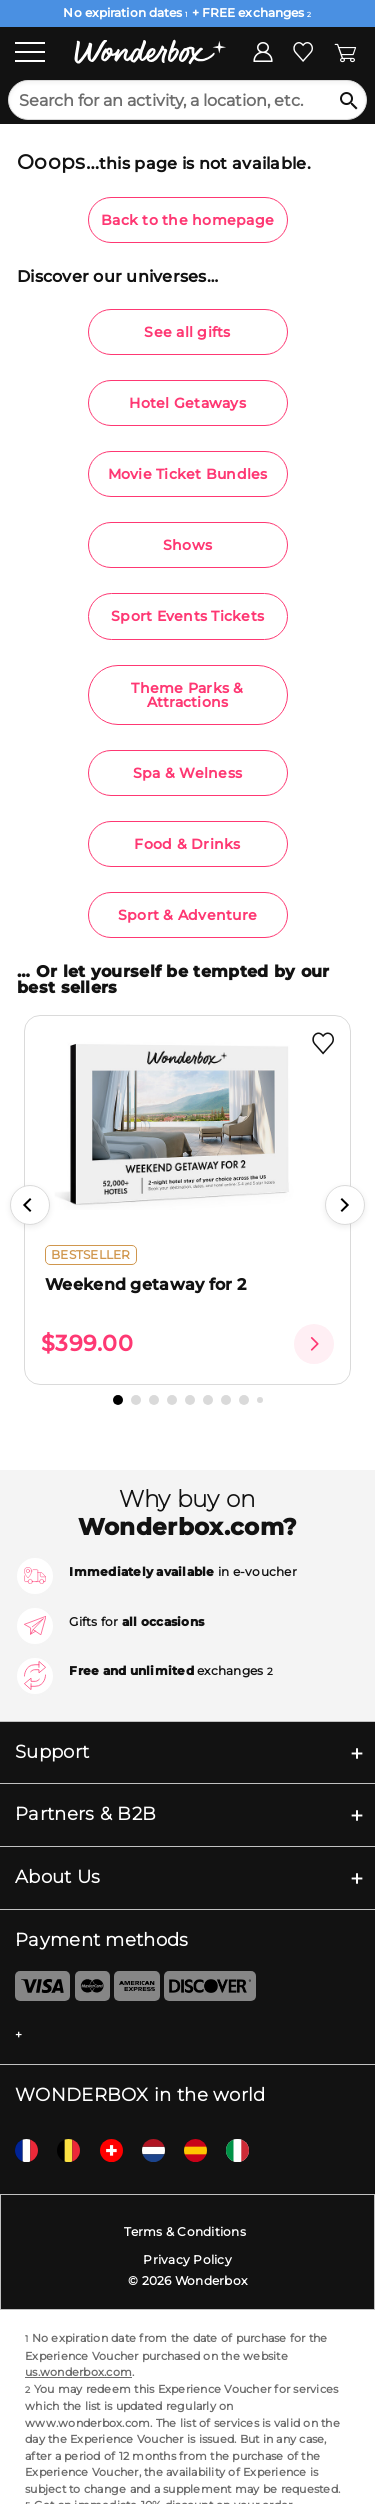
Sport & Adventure (187, 915)
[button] (30, 1205)
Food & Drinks (187, 844)
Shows (187, 545)
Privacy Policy (187, 2259)
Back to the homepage (187, 220)
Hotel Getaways (187, 403)
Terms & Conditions (185, 2231)
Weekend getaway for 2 (145, 1284)
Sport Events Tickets (187, 616)
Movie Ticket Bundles (188, 474)
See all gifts (187, 332)
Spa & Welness (187, 773)
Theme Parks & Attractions (187, 695)
